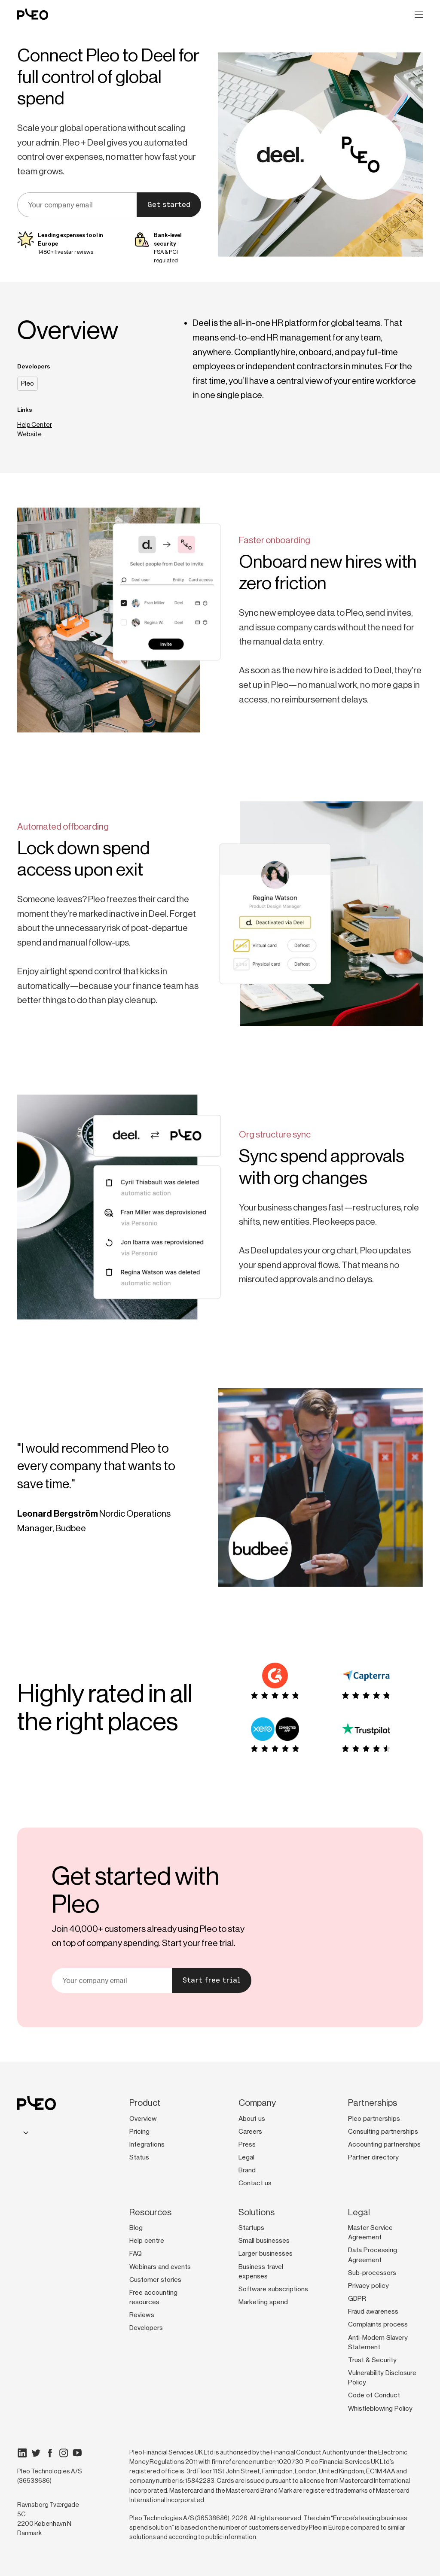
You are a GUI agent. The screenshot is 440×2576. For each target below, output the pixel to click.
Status (139, 2157)
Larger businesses (265, 2253)
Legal (246, 2157)
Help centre (146, 2240)
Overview (143, 2119)
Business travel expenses (260, 2271)
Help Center (34, 424)
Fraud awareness (373, 2311)
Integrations (147, 2144)
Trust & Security (372, 2360)
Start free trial (212, 1980)
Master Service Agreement (370, 2232)
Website (29, 434)
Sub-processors (372, 2273)
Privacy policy (368, 2286)
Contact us (255, 2183)
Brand (247, 2170)
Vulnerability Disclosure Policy (382, 2377)
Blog (136, 2228)
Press (247, 2144)
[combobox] (24, 2133)
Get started (168, 205)
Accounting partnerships (384, 2144)
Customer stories (155, 2280)
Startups (251, 2228)
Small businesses (264, 2240)
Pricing (139, 2131)
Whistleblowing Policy (380, 2408)
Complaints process (378, 2324)
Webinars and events (160, 2267)
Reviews (141, 2315)
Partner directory (373, 2157)
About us (251, 2119)
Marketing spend (263, 2302)
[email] (77, 204)
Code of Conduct (374, 2395)
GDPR (357, 2298)
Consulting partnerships (383, 2131)
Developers (146, 2328)
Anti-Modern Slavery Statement (378, 2342)
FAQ (135, 2253)
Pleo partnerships (374, 2119)
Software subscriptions (273, 2289)
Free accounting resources (153, 2297)
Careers (250, 2131)
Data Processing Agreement (372, 2254)
